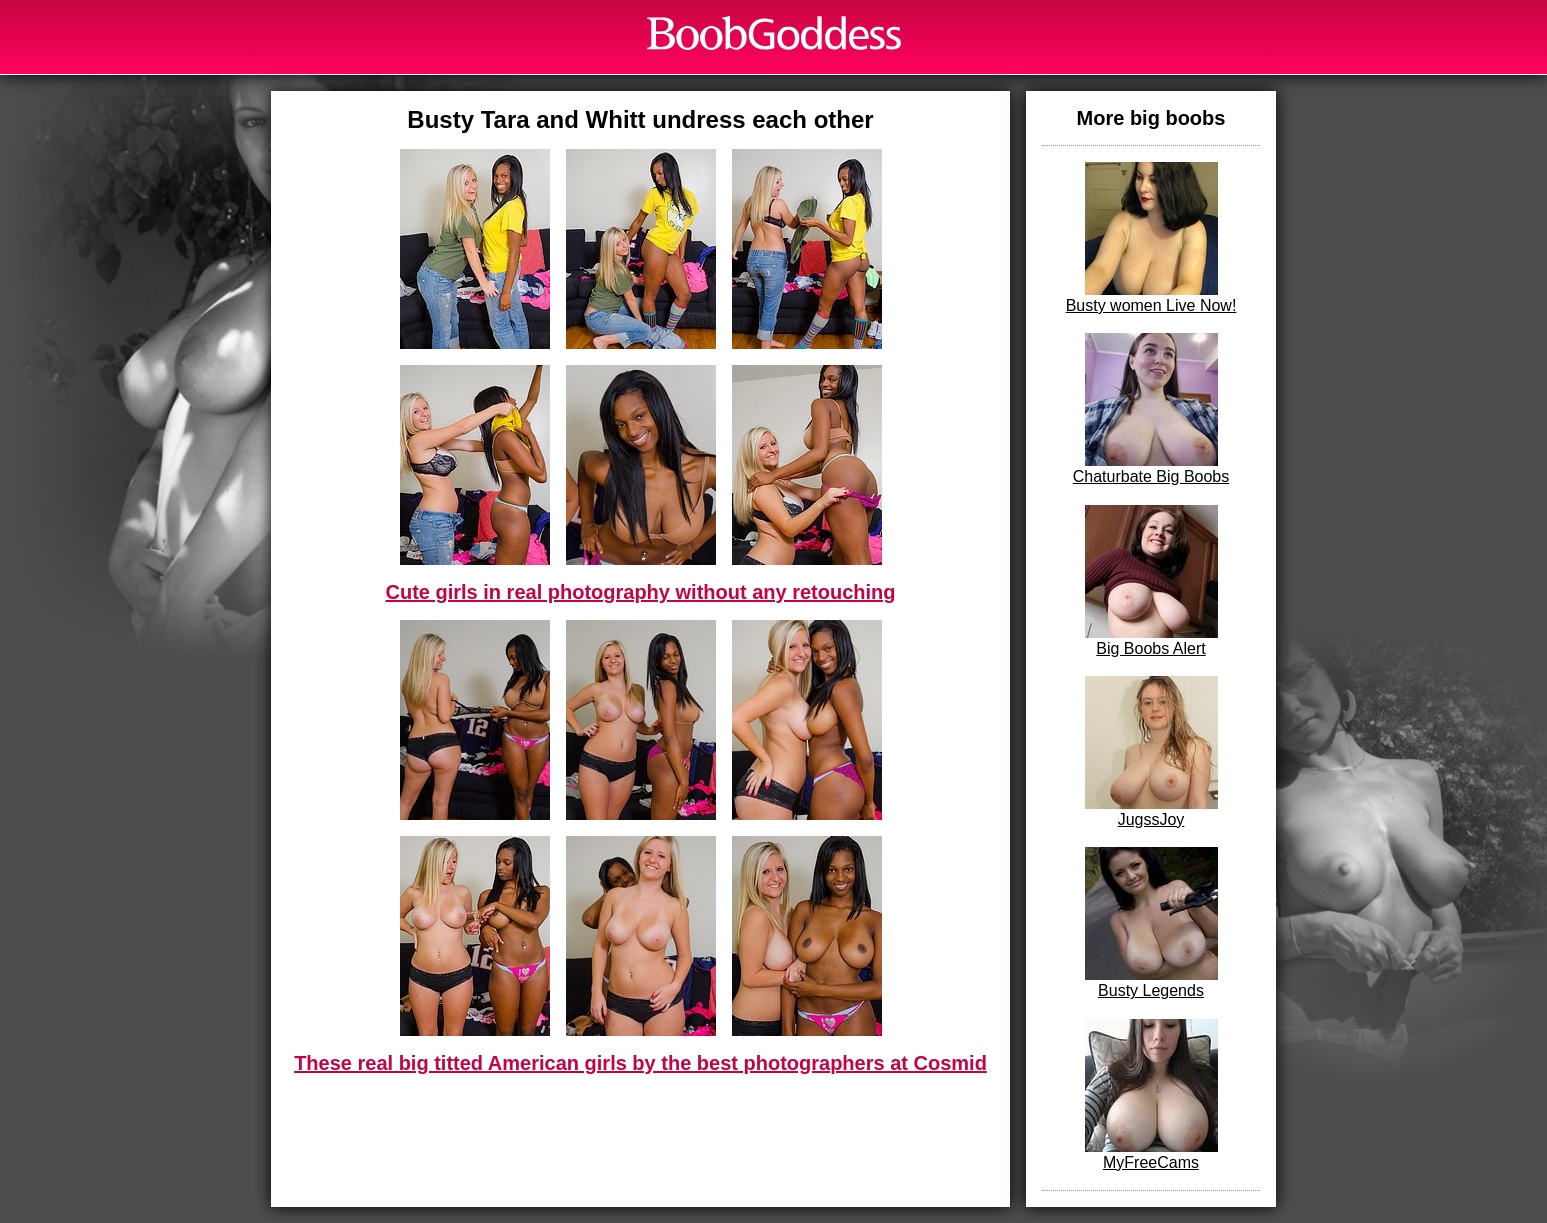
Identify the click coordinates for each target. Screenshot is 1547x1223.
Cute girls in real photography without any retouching (640, 592)
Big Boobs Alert (1151, 581)
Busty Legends (1151, 923)
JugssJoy (1151, 752)
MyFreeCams (1151, 1095)
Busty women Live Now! (1151, 238)
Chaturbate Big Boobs (1151, 409)
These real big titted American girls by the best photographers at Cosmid (640, 1063)
